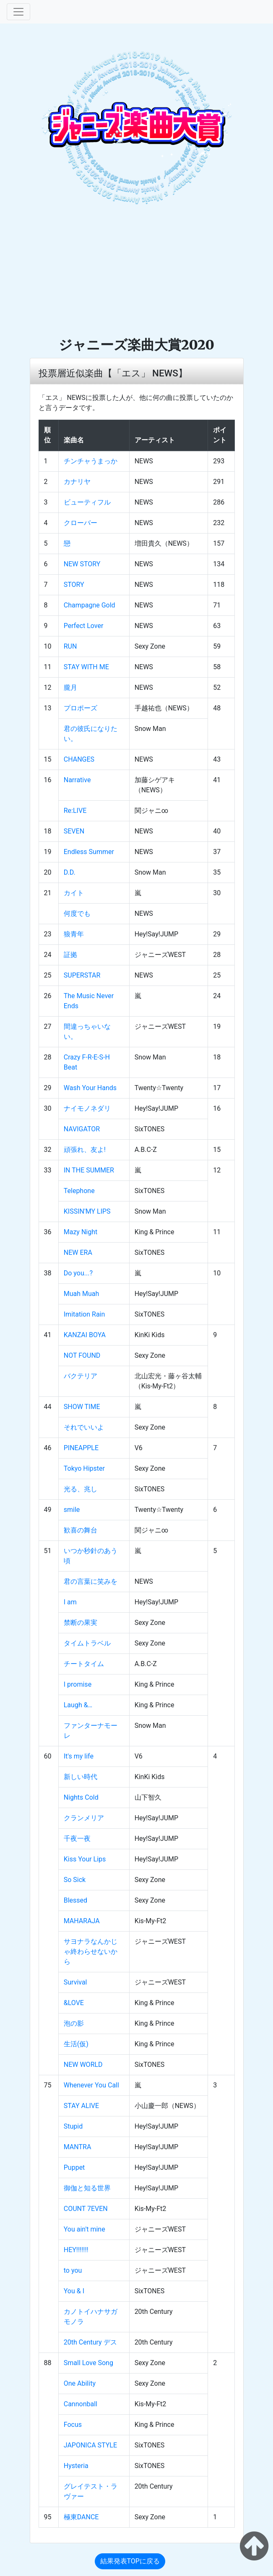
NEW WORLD (83, 2065)
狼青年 (74, 934)
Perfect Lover (84, 626)
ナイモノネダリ (87, 1108)
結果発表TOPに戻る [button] (130, 2561)
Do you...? (78, 1273)
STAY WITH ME (86, 667)
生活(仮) (76, 2044)
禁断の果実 (80, 1623)
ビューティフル (87, 502)
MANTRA (77, 2147)
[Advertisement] (136, 273)
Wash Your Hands (90, 1088)
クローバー (80, 523)
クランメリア (84, 1818)
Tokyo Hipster (84, 1468)
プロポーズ (80, 708)
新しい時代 (80, 1777)
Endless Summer (89, 852)
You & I (74, 2291)
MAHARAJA (82, 1921)
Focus (73, 2425)
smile (72, 1510)
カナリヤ (77, 482)
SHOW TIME (82, 1407)
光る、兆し (80, 1489)
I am (70, 1602)
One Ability (80, 2383)
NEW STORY (82, 564)
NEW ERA (78, 1252)
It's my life (79, 1756)
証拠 (70, 955)
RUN (70, 646)
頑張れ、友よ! (85, 1150)
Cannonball (80, 2404)
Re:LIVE (75, 811)
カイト (74, 893)
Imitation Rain (84, 1314)
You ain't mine (84, 2229)
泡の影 (74, 2023)
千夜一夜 (77, 1839)
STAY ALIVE (81, 2106)
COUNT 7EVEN (86, 2209)
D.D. (69, 872)
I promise (77, 1684)
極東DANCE (81, 2517)
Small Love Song (88, 2363)
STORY (74, 585)
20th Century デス (90, 2342)
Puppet (74, 2167)
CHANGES (79, 759)
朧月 (70, 687)
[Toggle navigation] (18, 11)
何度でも (77, 913)
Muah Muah (81, 1294)
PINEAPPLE (81, 1448)
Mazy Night (80, 1232)
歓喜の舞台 (80, 1530)
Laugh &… (78, 1705)
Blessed (75, 1900)
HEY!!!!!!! (76, 2250)
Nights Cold (81, 1797)
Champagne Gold (89, 605)
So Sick (75, 1880)
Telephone (79, 1191)
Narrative (77, 780)
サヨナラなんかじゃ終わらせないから (90, 1951)
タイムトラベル (87, 1643)
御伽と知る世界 (87, 2188)
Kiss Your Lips (85, 1859)
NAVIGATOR (82, 1129)
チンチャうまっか (90, 461)
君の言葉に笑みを (90, 1581)
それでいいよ (84, 1427)
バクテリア (80, 1376)
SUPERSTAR (82, 975)
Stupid (73, 2126)
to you (73, 2270)
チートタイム (84, 1664)
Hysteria (76, 2466)
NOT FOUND (82, 1355)
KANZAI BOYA (85, 1335)
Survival (75, 1982)
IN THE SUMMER (89, 1170)
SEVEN (74, 831)
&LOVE (74, 2003)
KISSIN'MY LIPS (87, 1211)
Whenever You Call (91, 2085)
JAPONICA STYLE (90, 2445)
